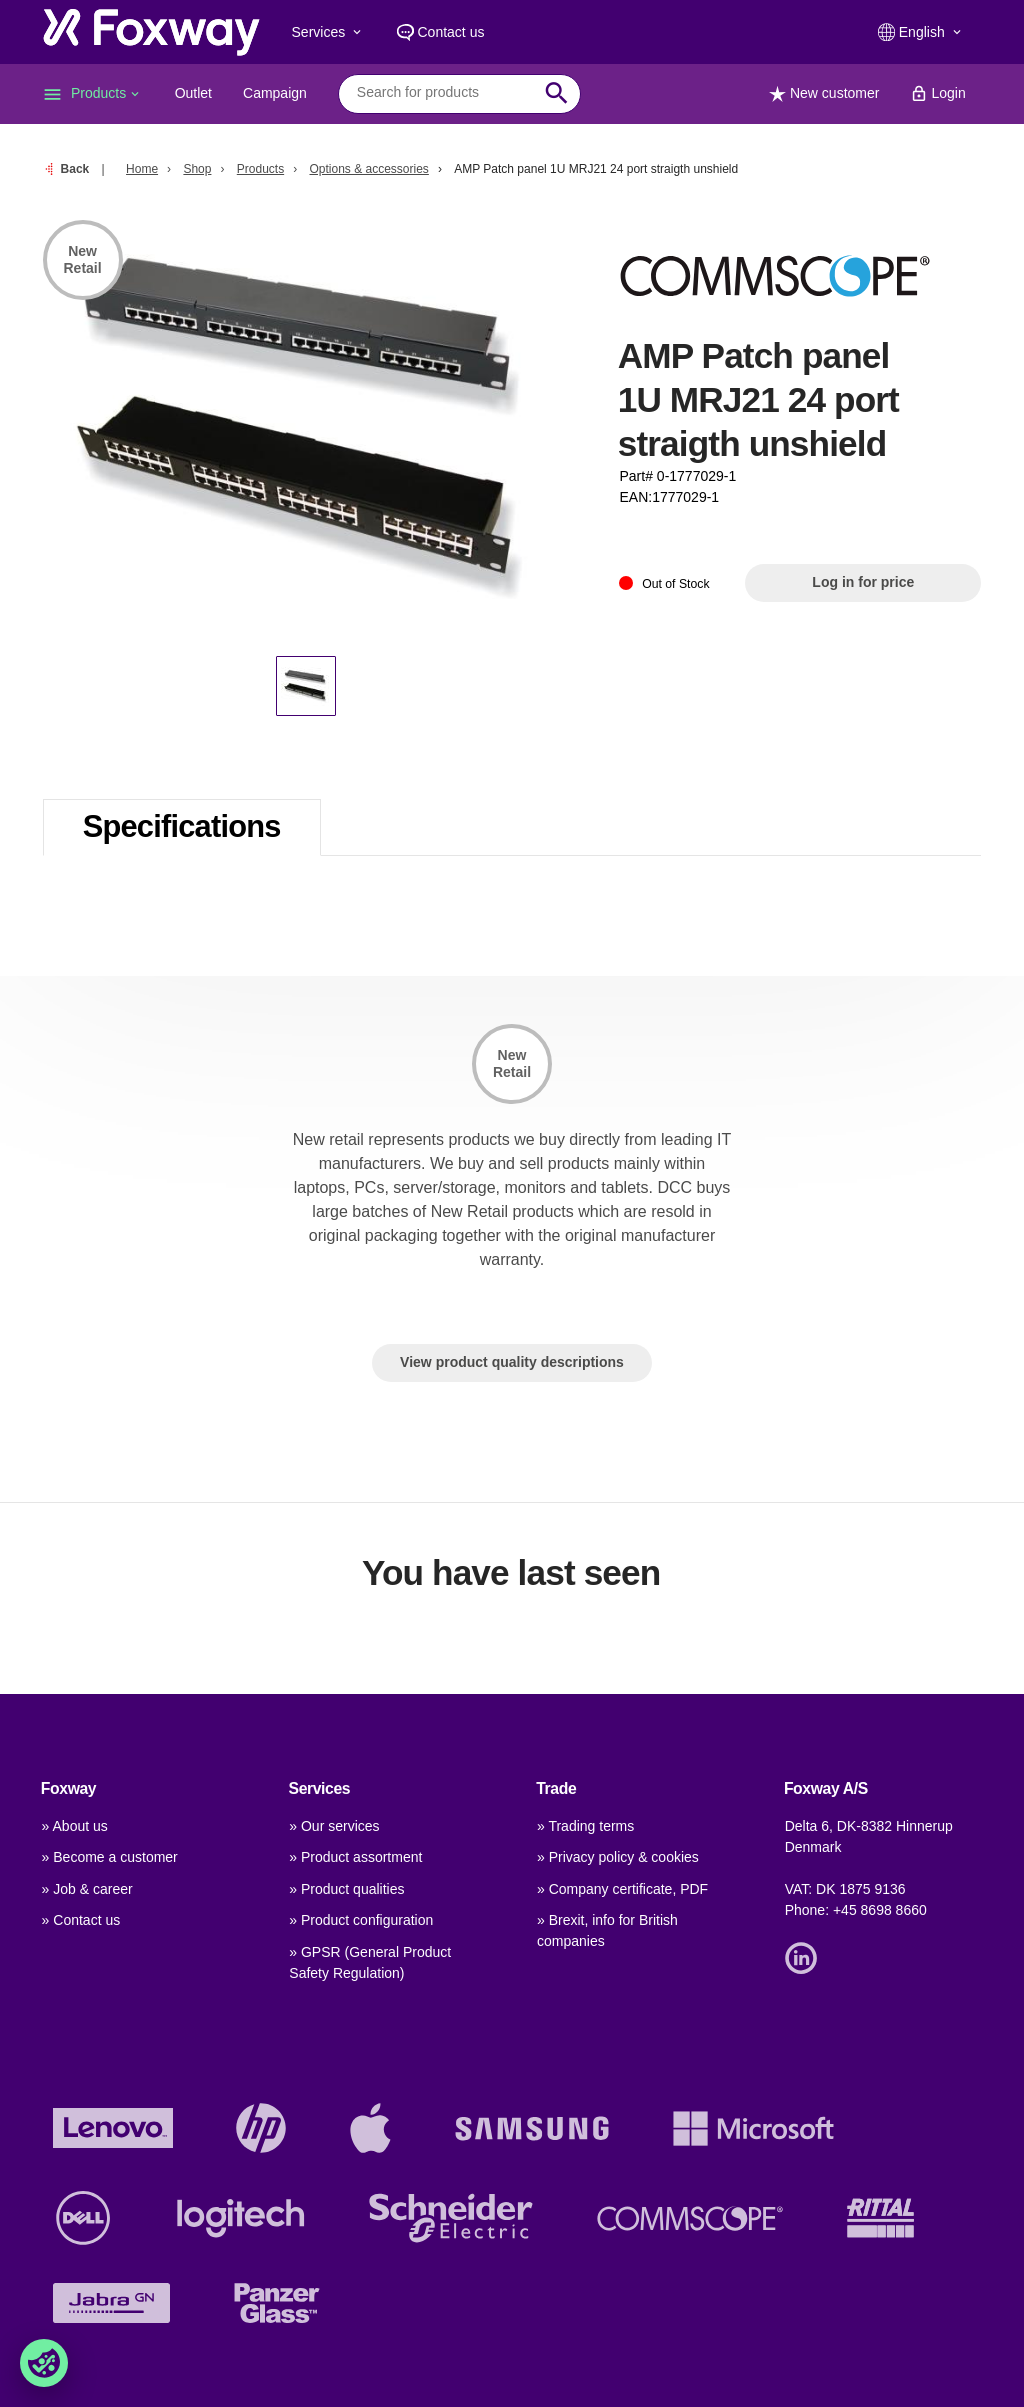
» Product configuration (361, 1920)
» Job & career (87, 1889)
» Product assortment (355, 1857)
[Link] (806, 1956)
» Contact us (81, 1920)
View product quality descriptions (512, 1362)
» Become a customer (110, 1857)
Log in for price (863, 582)
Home (142, 169)
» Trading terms (585, 1826)
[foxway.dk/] (151, 32)
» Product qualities (346, 1889)
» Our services (334, 1826)
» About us (75, 1826)
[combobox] (444, 93)
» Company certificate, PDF (622, 1889)
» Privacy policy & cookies (618, 1857)
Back (75, 169)
